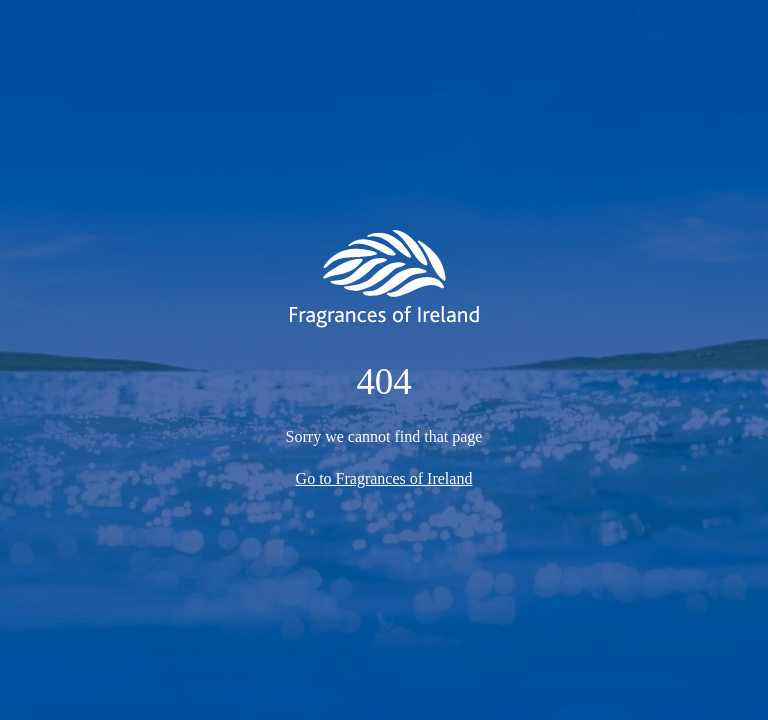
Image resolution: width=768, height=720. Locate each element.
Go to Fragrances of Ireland (384, 478)
